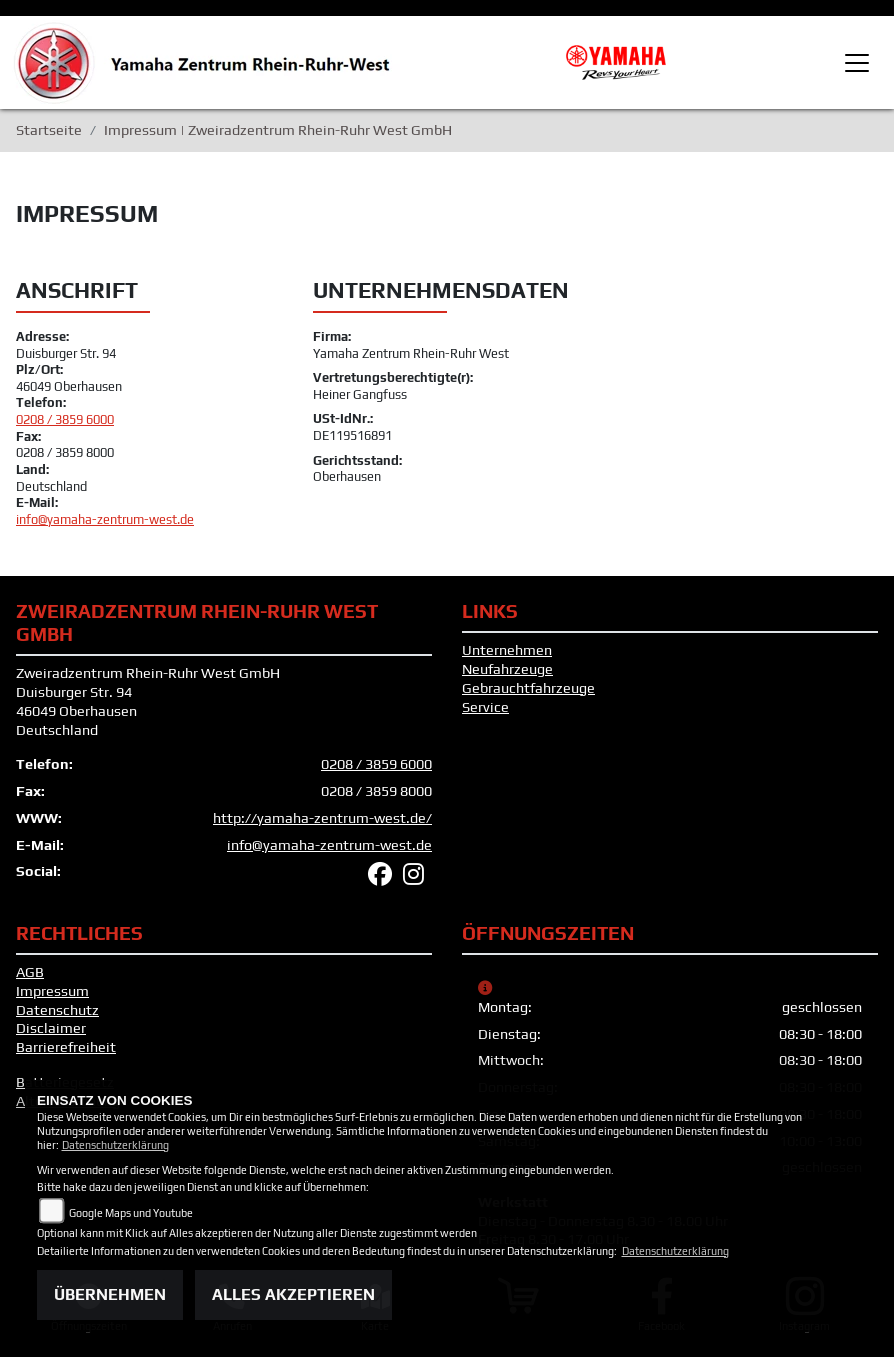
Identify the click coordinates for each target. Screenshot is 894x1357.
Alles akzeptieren (293, 1294)
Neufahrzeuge (507, 669)
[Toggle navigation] (857, 63)
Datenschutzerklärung (115, 1145)
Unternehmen (507, 650)
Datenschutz (57, 1010)
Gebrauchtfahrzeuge (528, 688)
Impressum (52, 991)
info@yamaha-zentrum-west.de (105, 519)
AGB (30, 972)
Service (485, 707)
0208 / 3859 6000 (65, 419)
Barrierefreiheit (66, 1047)
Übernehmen (110, 1294)
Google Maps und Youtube (131, 1213)
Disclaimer (51, 1028)
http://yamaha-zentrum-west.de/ (322, 818)
